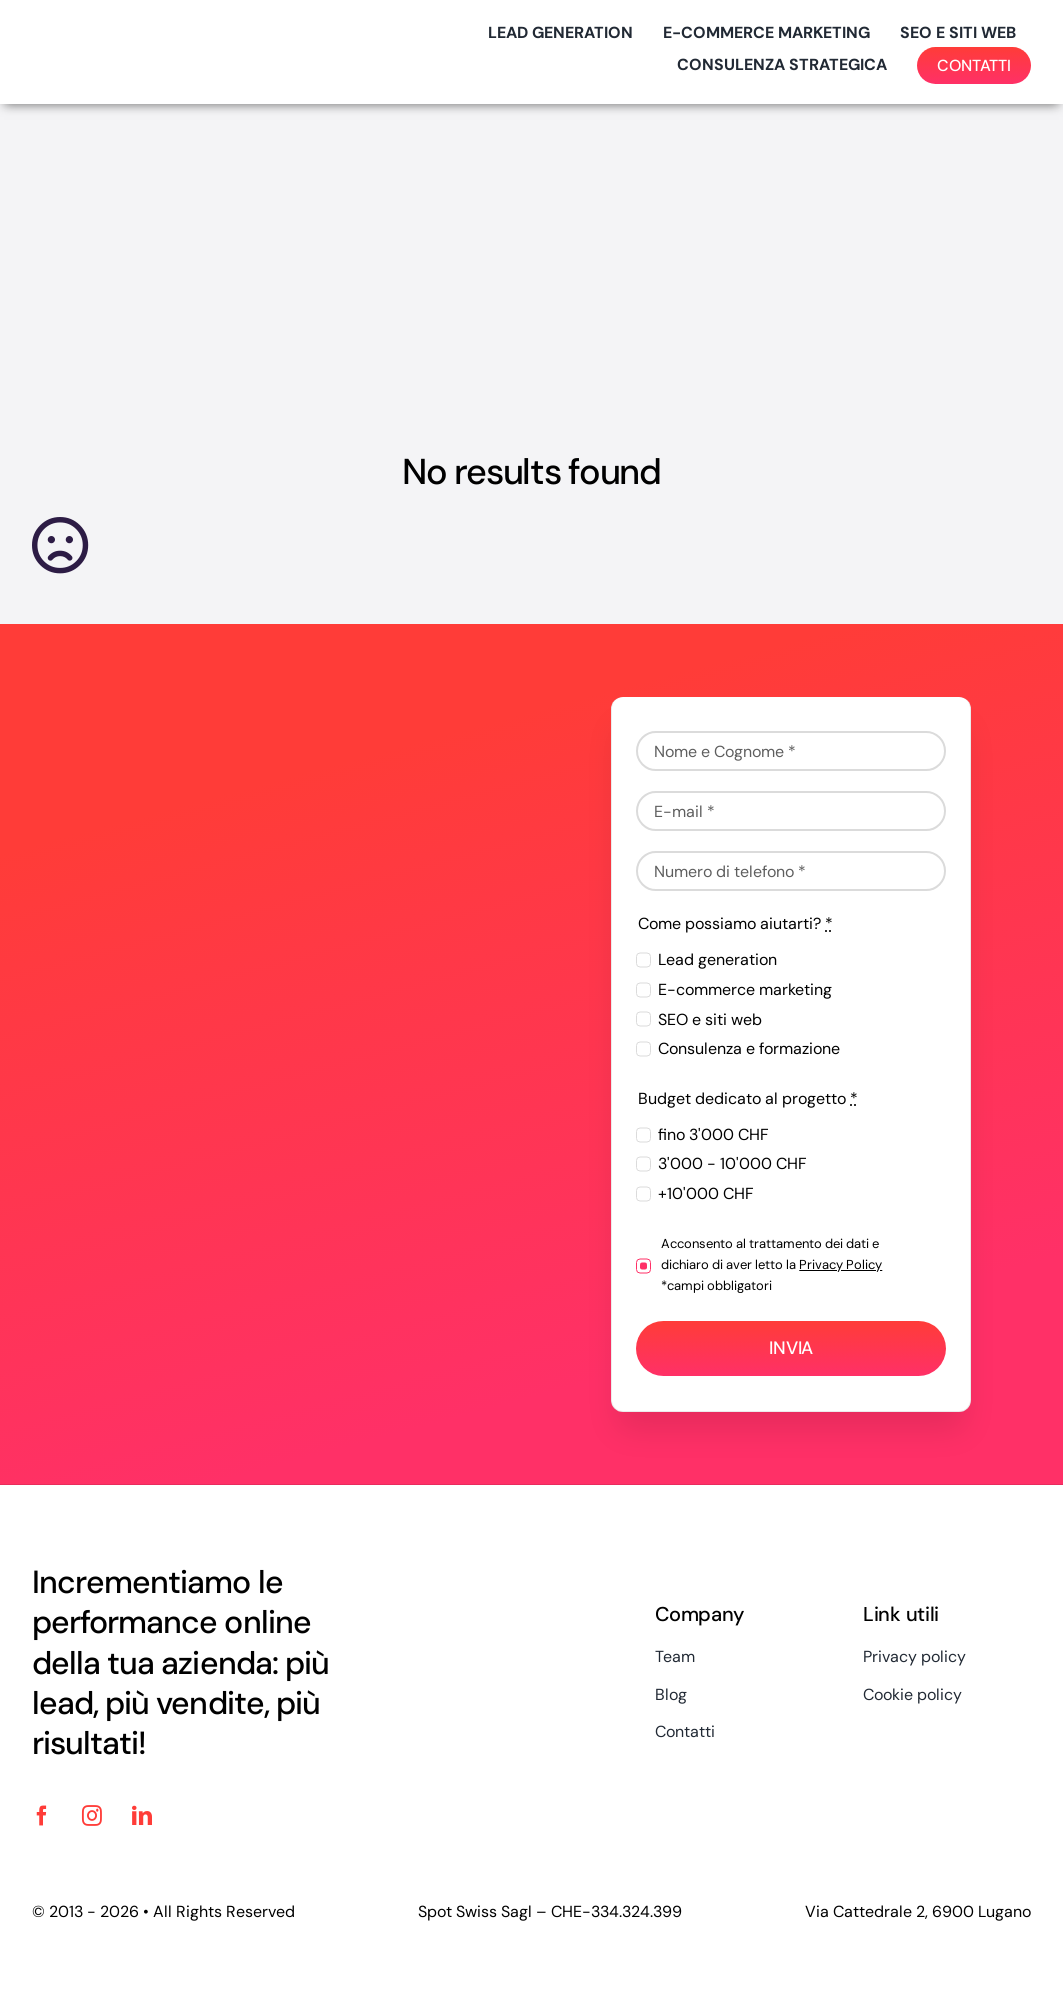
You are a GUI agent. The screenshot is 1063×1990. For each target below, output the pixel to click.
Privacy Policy (840, 1264)
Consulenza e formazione (749, 1048)
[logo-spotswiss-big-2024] (132, 31)
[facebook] (42, 1816)
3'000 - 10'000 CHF (732, 1163)
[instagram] (92, 1816)
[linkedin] (142, 1816)
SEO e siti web (710, 1019)
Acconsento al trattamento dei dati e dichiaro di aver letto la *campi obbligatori (771, 1264)
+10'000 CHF (706, 1193)
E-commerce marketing (745, 989)
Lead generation (717, 959)
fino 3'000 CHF (713, 1134)
